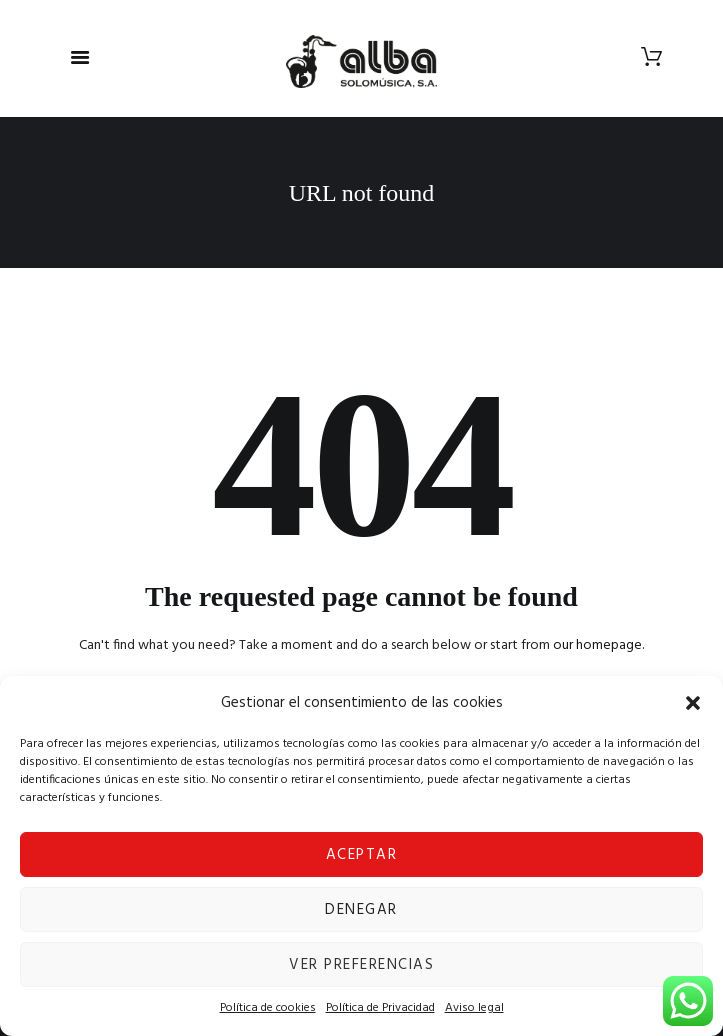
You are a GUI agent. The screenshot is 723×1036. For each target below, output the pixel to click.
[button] (693, 703)
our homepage (597, 645)
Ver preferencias (361, 965)
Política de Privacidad (380, 1008)
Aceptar (362, 855)
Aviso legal (474, 1008)
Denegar (361, 910)
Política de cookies (268, 1008)
